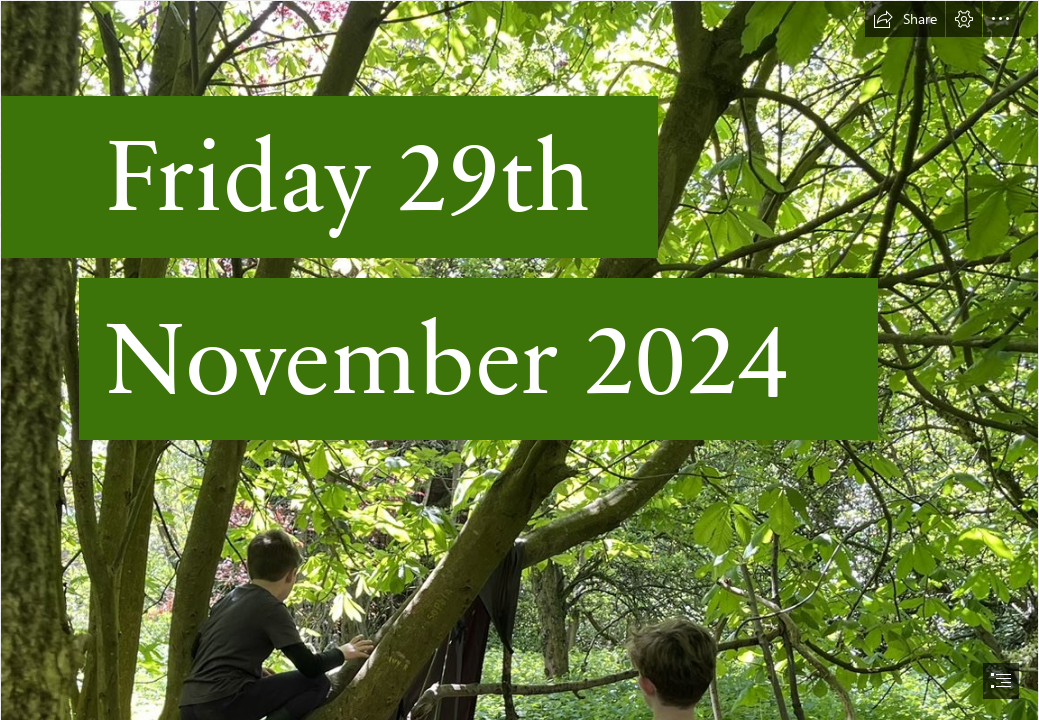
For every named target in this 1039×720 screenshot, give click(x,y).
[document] (519, 360)
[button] (905, 19)
